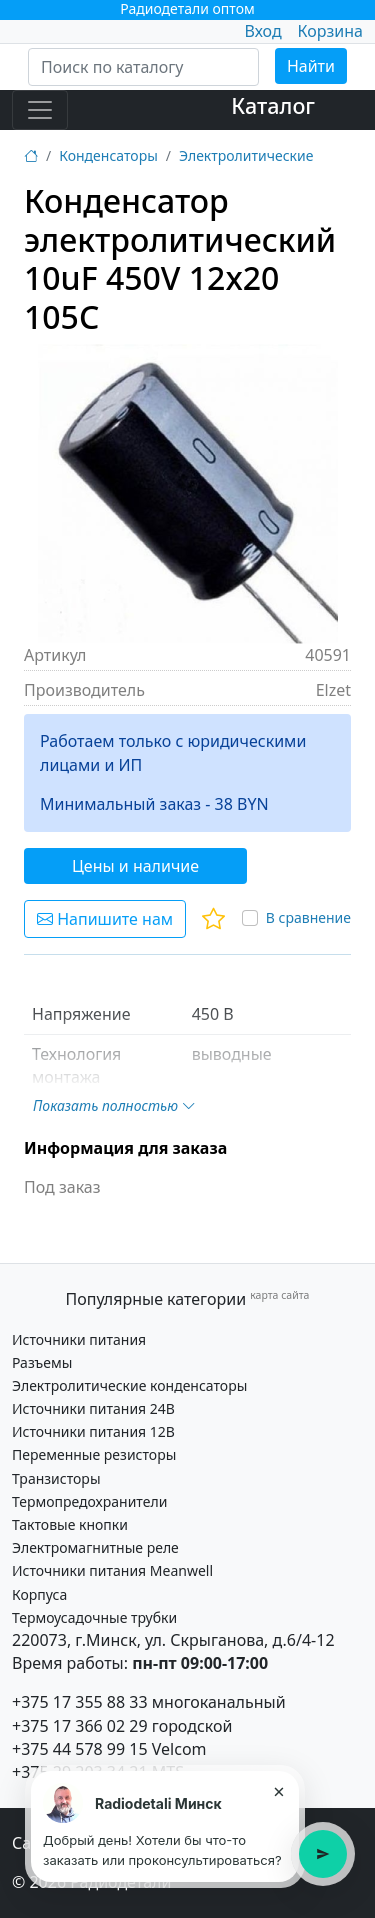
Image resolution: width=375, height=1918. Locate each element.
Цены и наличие (135, 866)
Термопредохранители (89, 1501)
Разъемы (42, 1362)
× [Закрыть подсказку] (278, 1791)
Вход (262, 31)
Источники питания (79, 1339)
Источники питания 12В (93, 1431)
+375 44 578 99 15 (80, 1749)
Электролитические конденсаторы (129, 1385)
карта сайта (279, 1295)
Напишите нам (105, 919)
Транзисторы (56, 1478)
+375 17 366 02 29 (80, 1726)
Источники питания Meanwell (112, 1570)
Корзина (330, 31)
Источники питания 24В (93, 1408)
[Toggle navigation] (40, 110)
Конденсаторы (108, 155)
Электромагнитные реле (95, 1547)
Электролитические (246, 155)
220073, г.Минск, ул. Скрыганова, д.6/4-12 (173, 1640)
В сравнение (308, 917)
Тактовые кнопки (70, 1524)
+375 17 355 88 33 (80, 1702)
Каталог (273, 105)
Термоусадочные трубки (94, 1617)
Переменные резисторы (94, 1454)
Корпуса (39, 1594)
